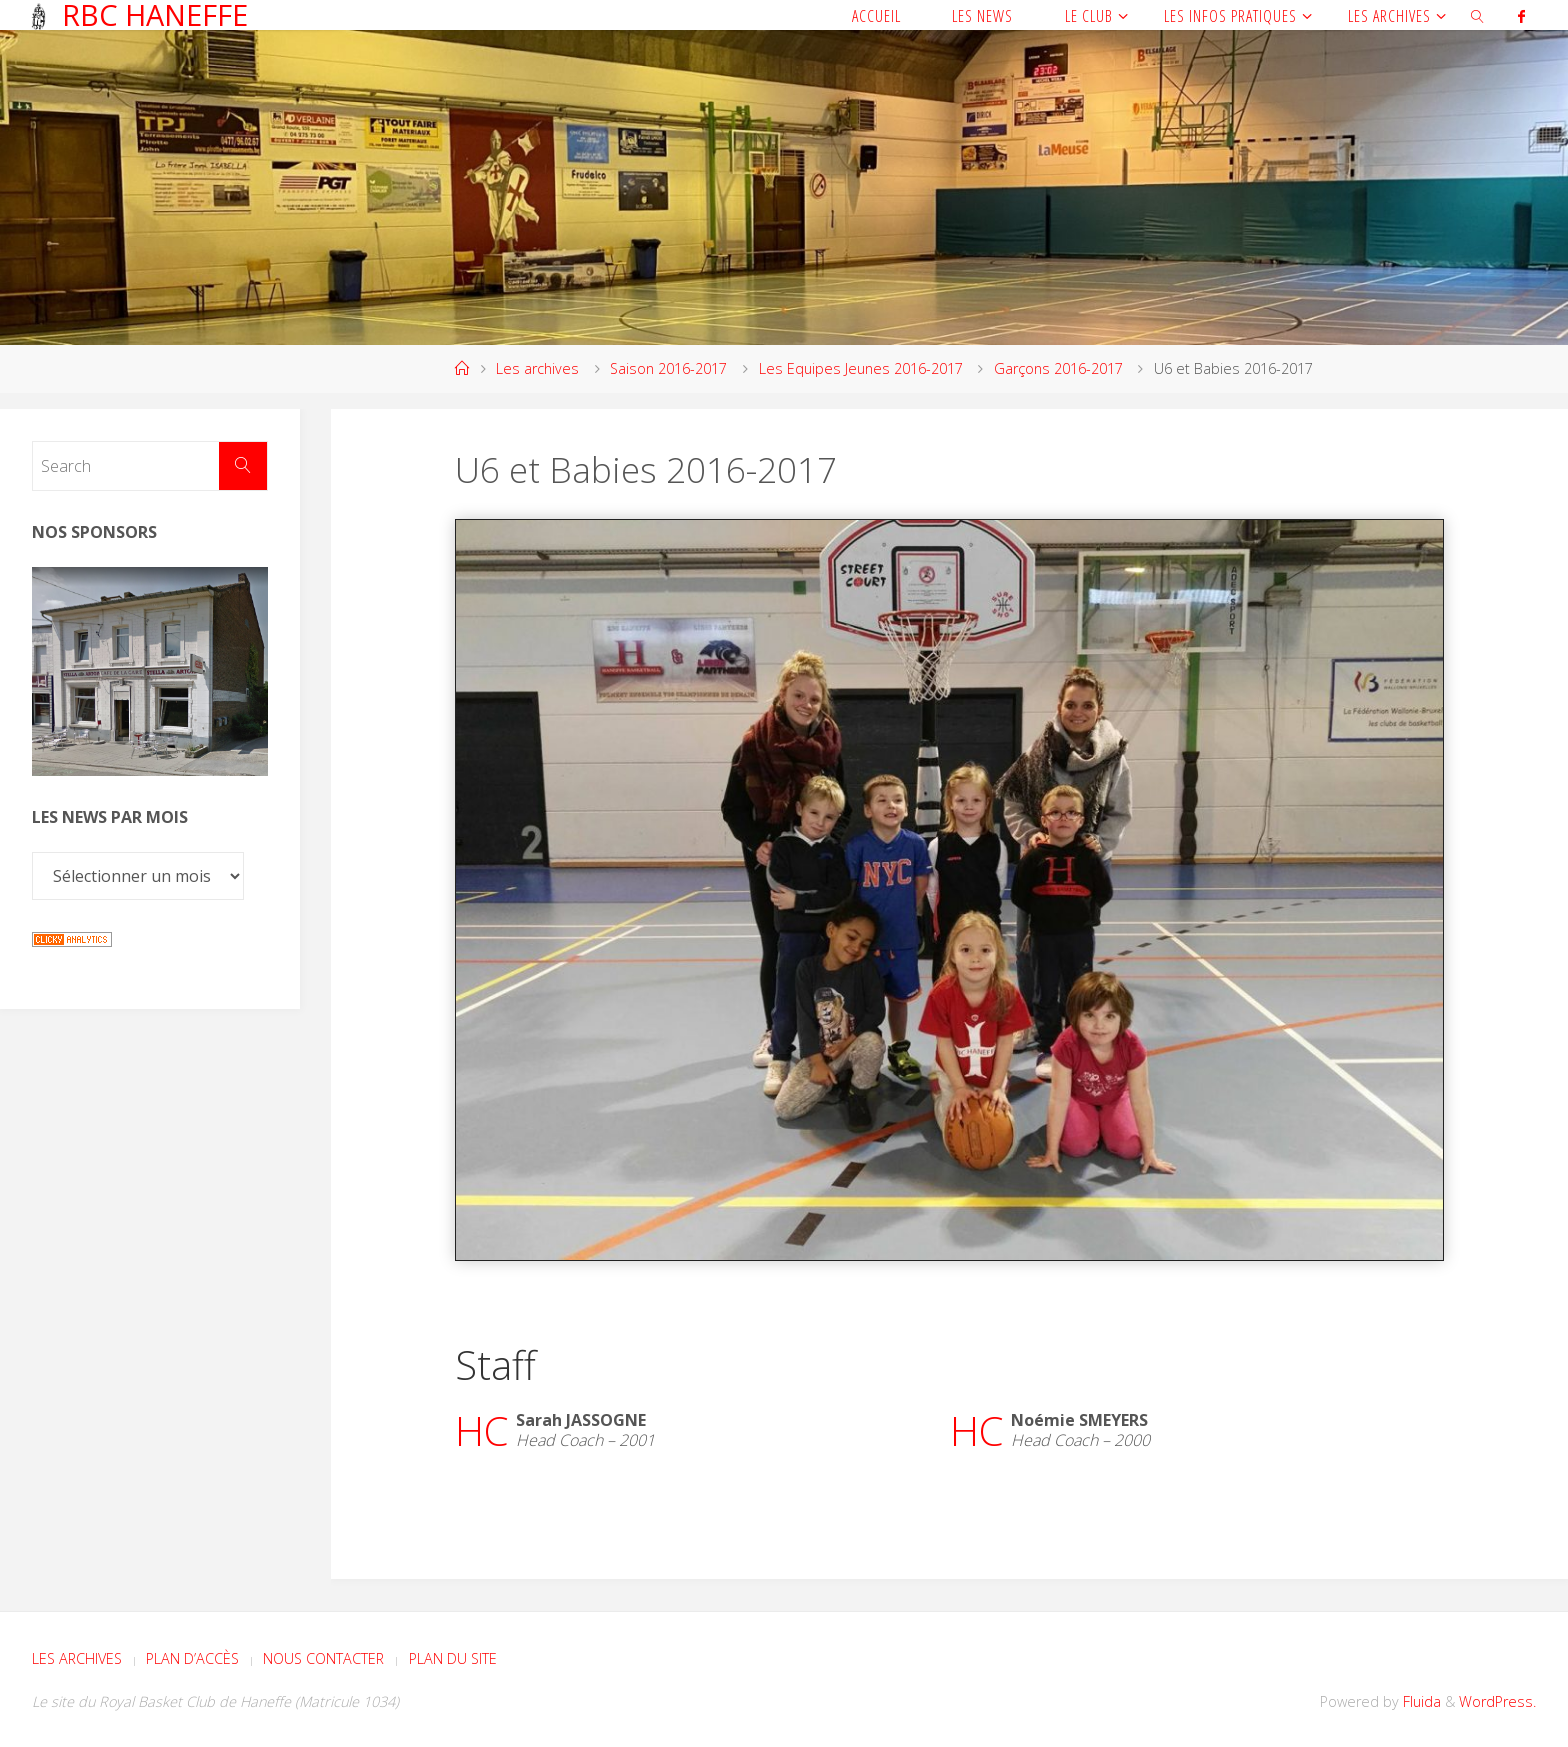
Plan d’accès (192, 1658)
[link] (1477, 15)
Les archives (537, 368)
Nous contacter (323, 1658)
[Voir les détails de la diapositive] (150, 672)
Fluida (1420, 1701)
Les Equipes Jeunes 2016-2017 (861, 368)
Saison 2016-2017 (668, 368)
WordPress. (1497, 1701)
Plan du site (453, 1658)
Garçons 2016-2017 (1058, 368)
